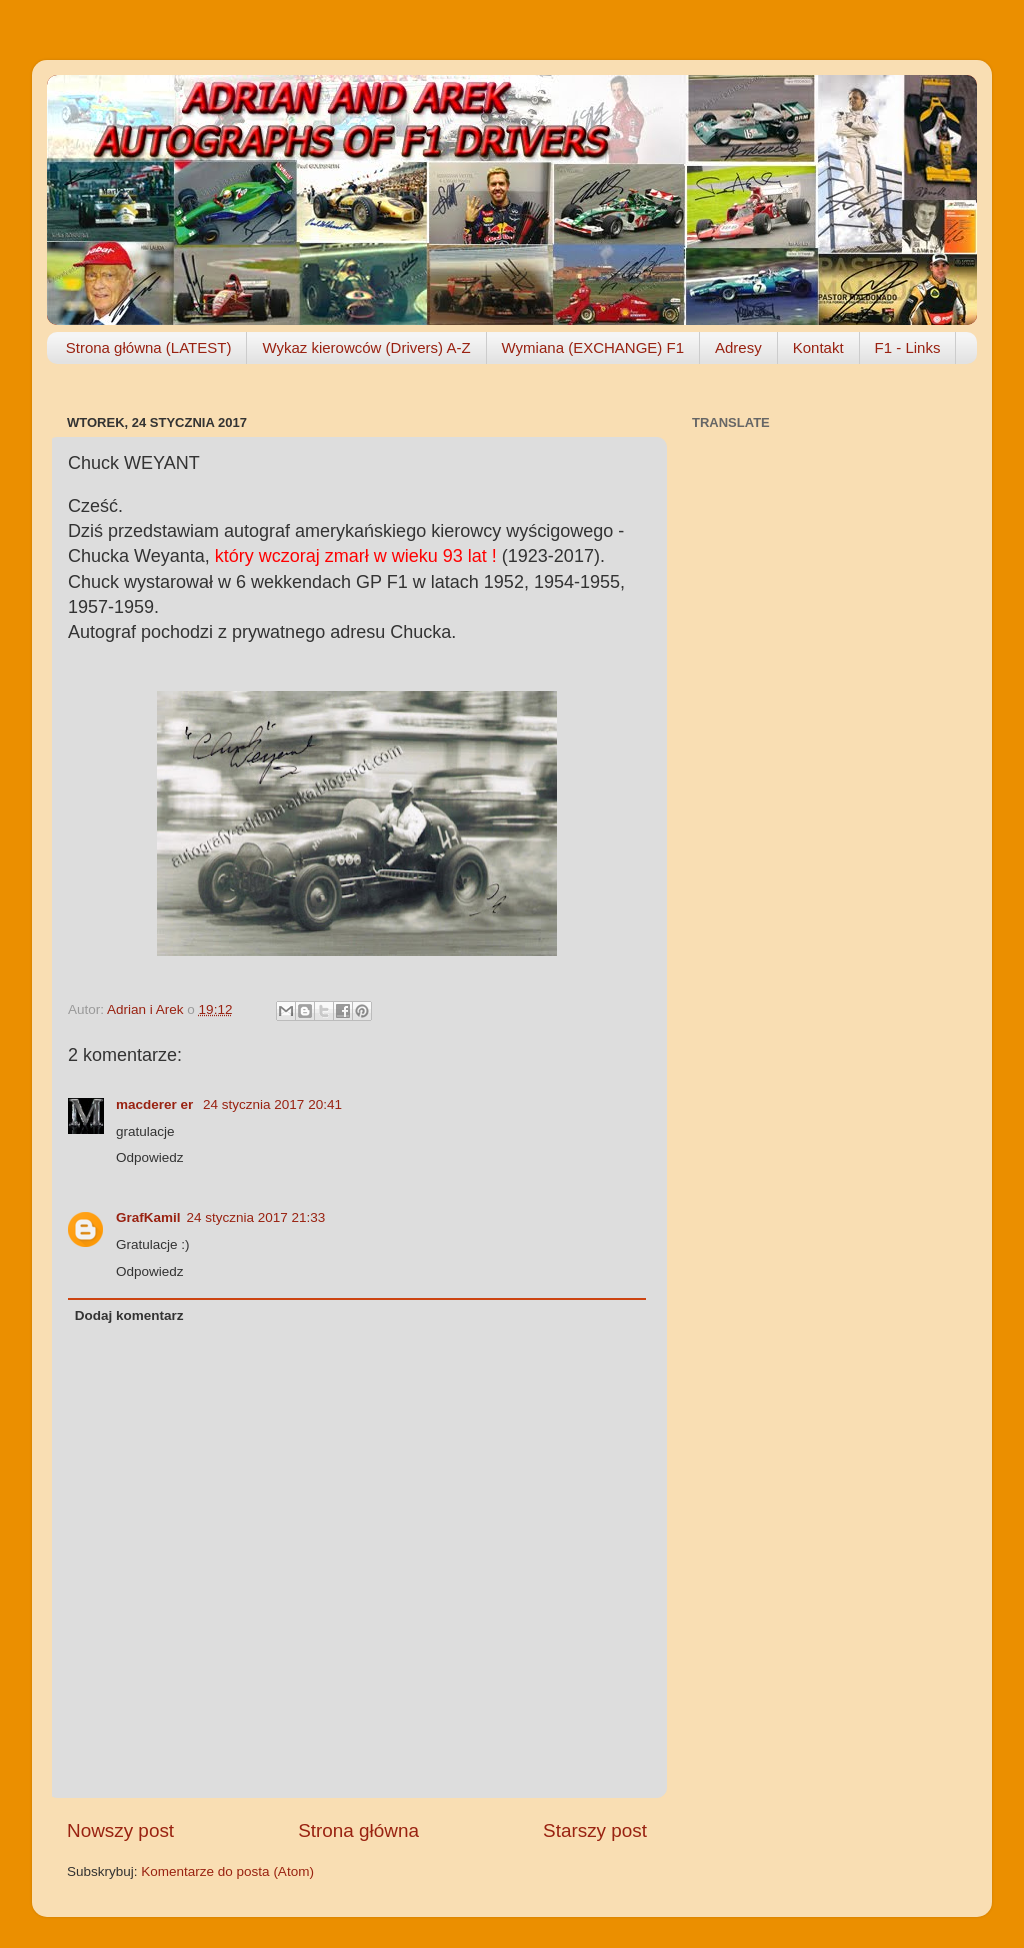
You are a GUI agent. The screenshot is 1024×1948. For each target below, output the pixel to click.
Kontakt (818, 347)
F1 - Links (908, 347)
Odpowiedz (150, 1157)
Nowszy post (120, 1830)
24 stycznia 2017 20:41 (272, 1104)
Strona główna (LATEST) (149, 347)
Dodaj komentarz (129, 1315)
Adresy (738, 347)
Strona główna (358, 1830)
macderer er (156, 1104)
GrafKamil (148, 1217)
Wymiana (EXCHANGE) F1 (593, 347)
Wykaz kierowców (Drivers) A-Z (366, 347)
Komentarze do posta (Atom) (227, 1871)
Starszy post (595, 1830)
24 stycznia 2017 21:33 (256, 1217)
